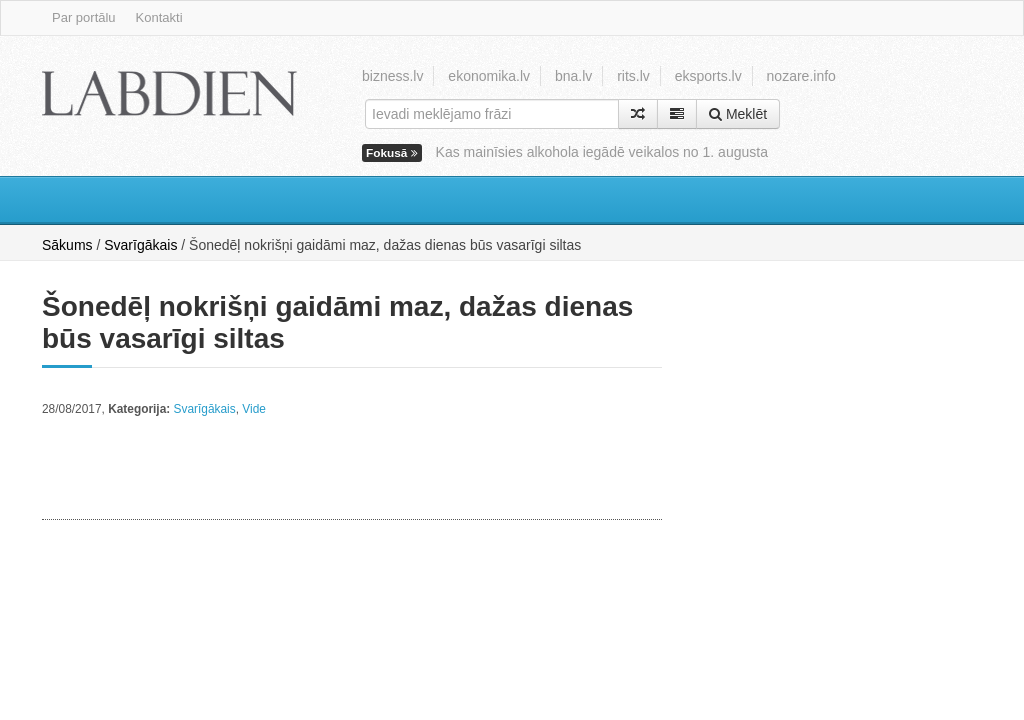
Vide (254, 409)
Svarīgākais (140, 245)
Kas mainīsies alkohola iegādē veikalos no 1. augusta (602, 152)
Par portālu (84, 17)
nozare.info (801, 76)
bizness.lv (392, 76)
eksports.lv (708, 76)
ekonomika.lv (489, 76)
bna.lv (573, 76)
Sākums (67, 245)
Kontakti (159, 17)
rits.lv (633, 76)
